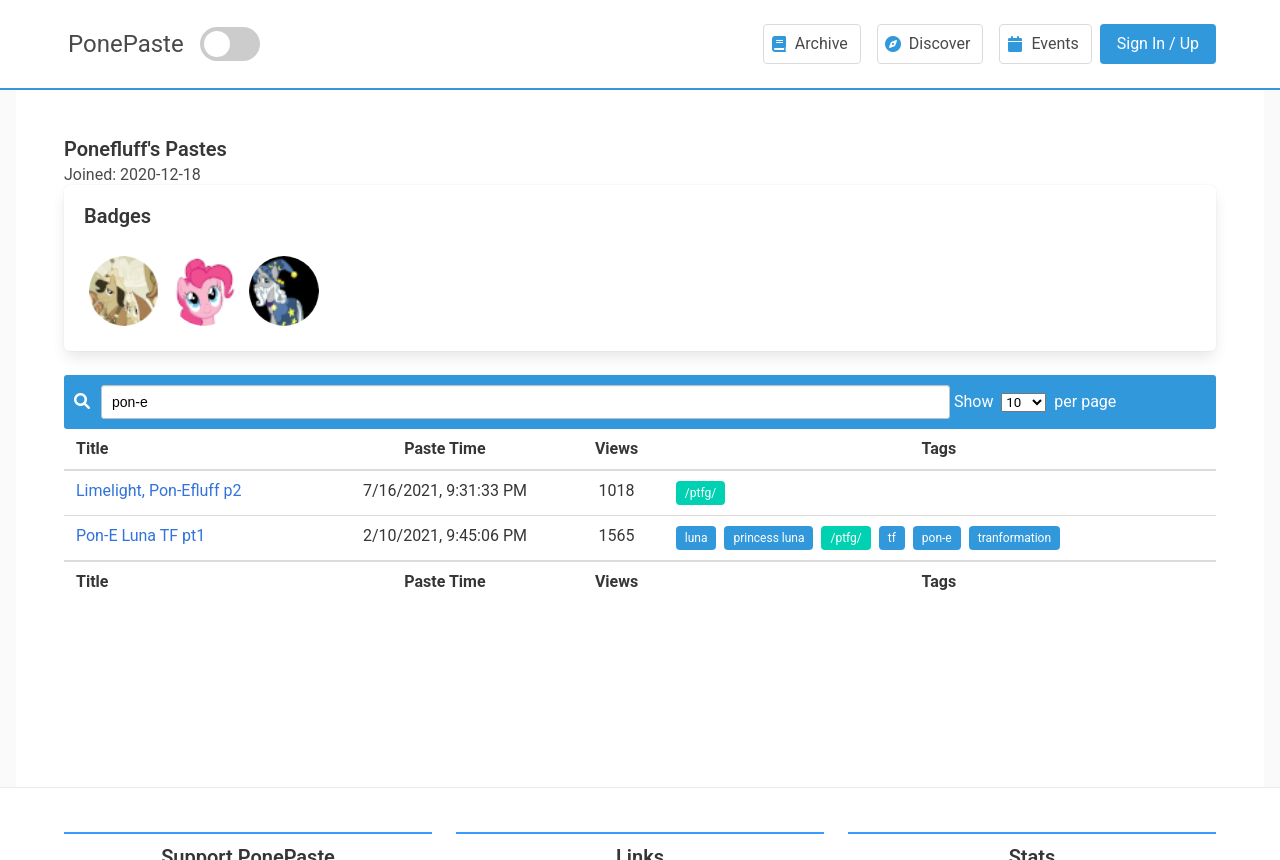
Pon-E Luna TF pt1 (140, 535)
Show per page (1035, 401)
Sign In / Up (1158, 43)
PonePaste (126, 44)
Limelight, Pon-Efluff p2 (158, 490)
